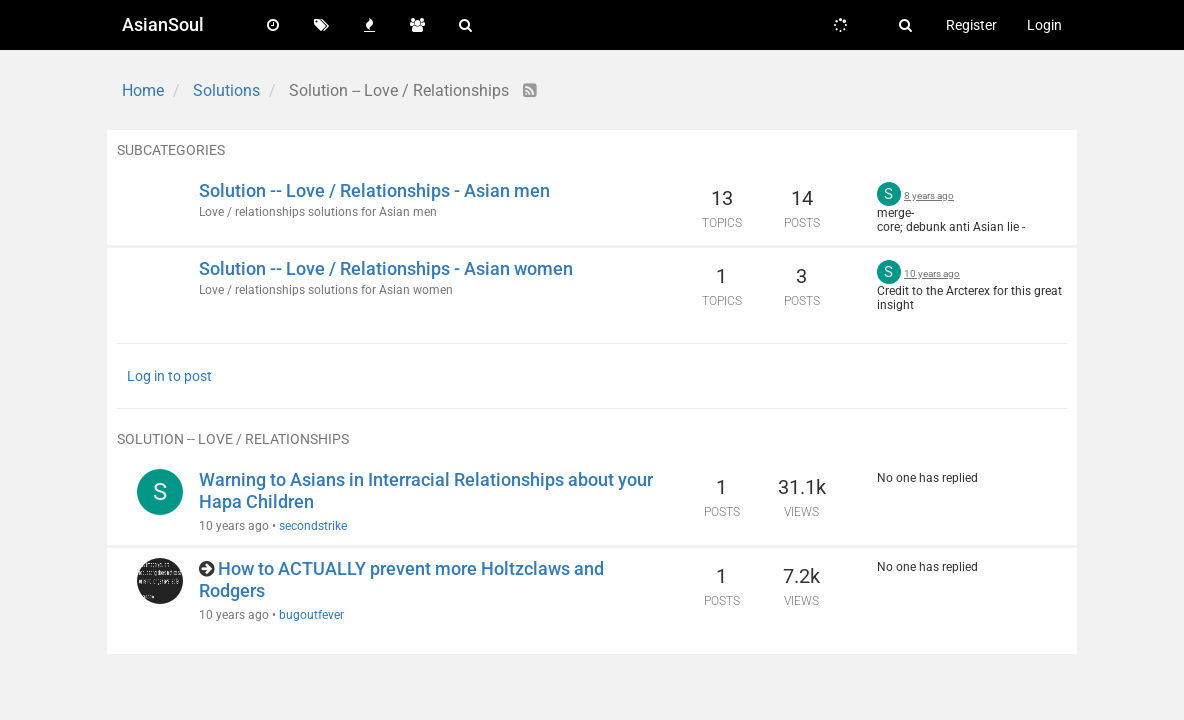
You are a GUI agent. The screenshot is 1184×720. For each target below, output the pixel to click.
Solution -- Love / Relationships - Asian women (386, 268)
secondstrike (313, 526)
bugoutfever (311, 615)
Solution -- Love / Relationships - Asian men (374, 190)
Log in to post (169, 376)
